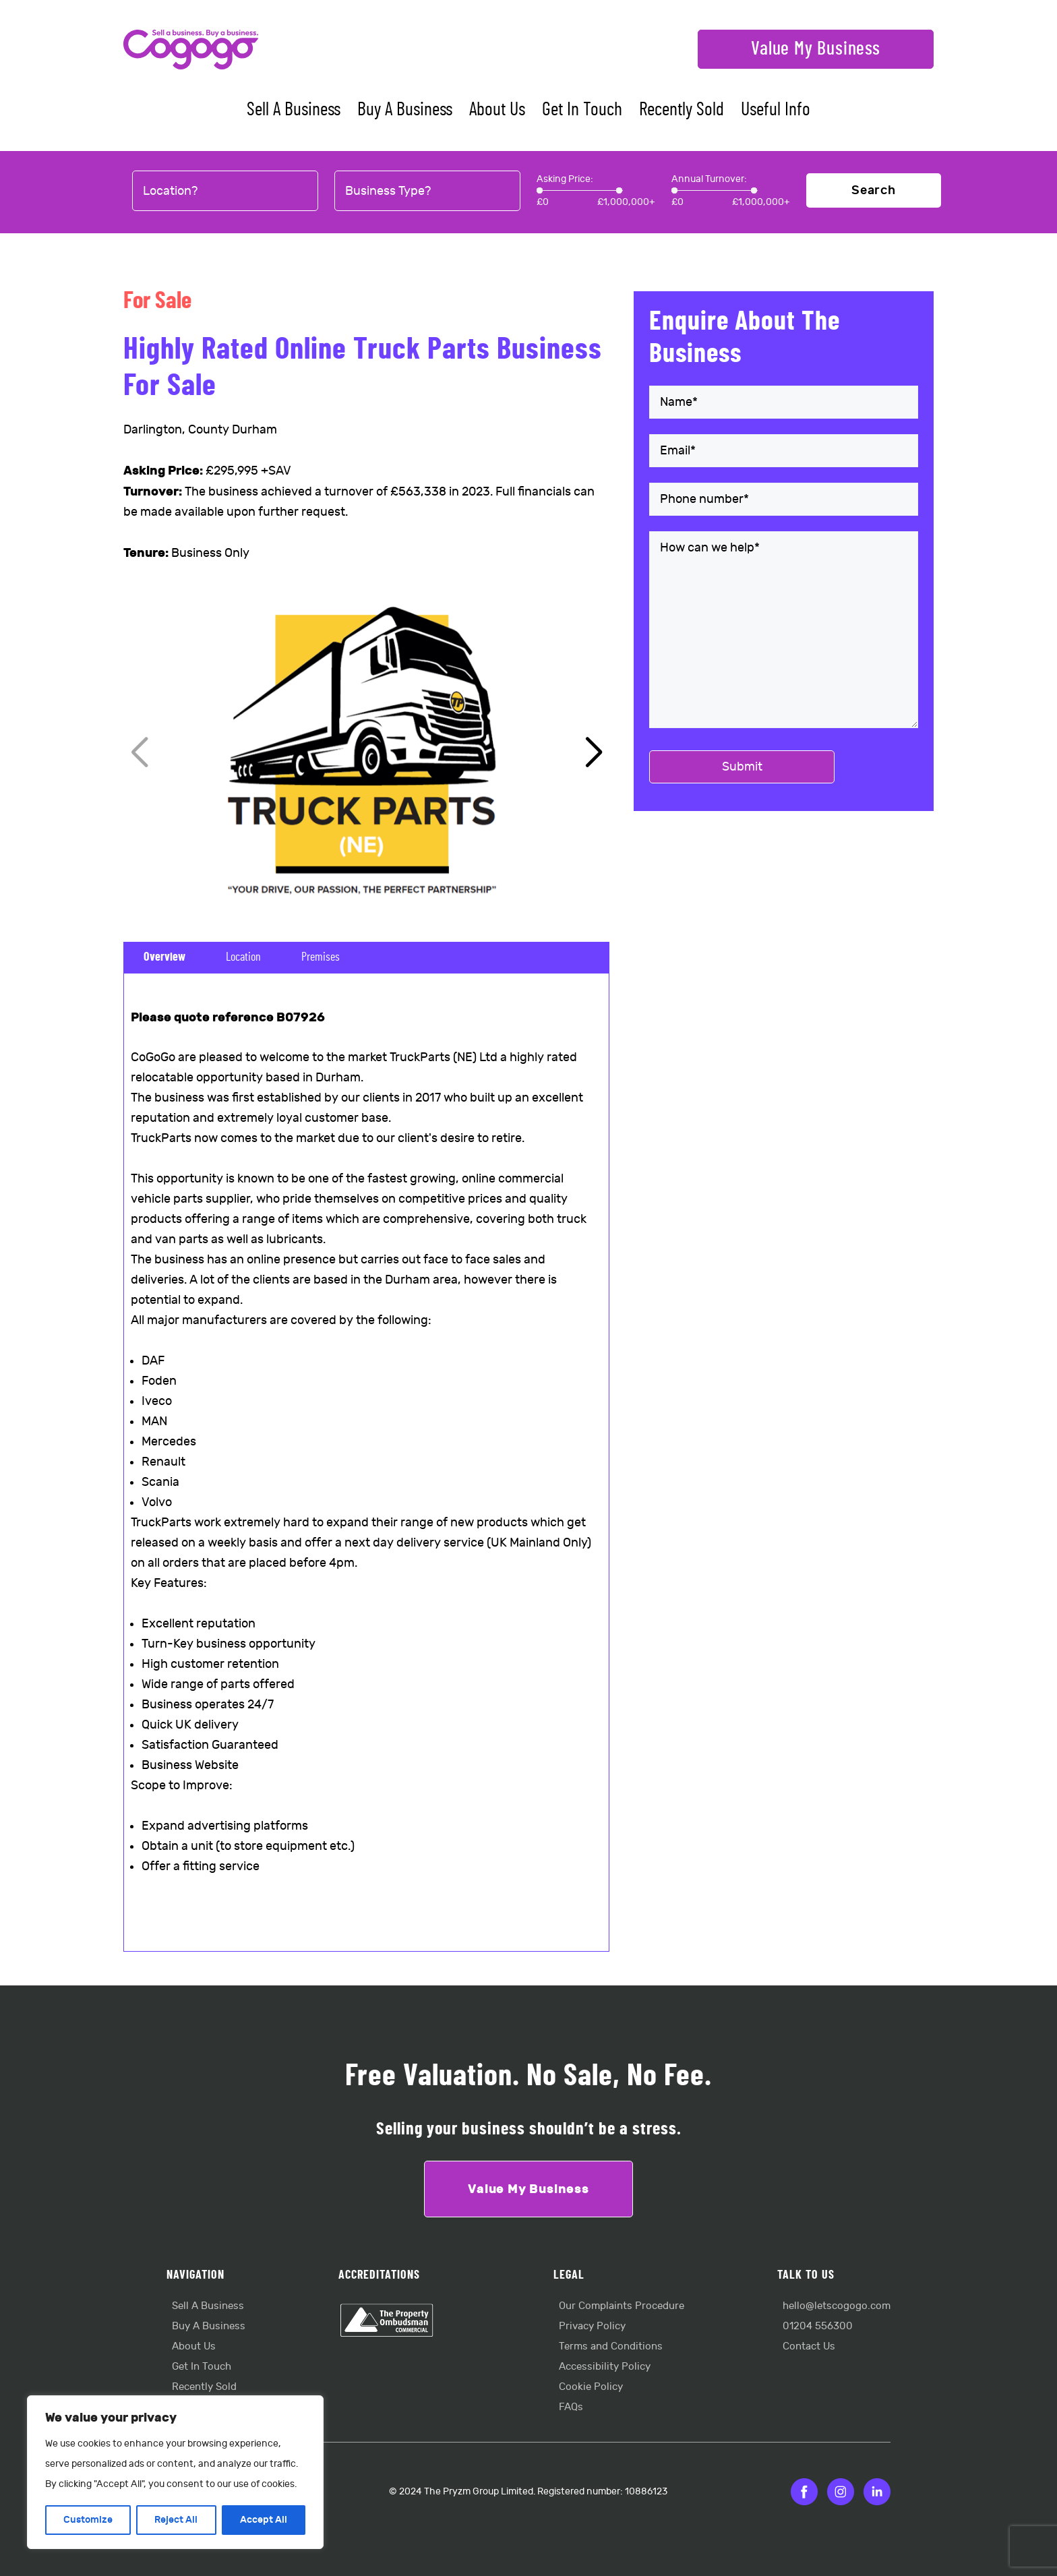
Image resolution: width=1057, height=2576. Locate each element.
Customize (88, 2519)
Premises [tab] (320, 957)
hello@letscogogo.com (836, 2306)
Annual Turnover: (709, 179)
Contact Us (809, 2346)
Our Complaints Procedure (621, 2306)
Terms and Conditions (611, 2346)
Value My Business (815, 49)
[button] (593, 753)
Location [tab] (243, 957)
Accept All (263, 2519)
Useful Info (775, 109)
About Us (497, 109)
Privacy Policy (592, 2326)
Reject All (176, 2519)
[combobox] (225, 191)
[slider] (540, 190)
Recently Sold (681, 109)
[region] (175, 2472)
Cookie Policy (591, 2387)
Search (873, 190)
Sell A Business (293, 109)
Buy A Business (404, 109)
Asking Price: (565, 179)
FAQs (571, 2407)
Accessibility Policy (605, 2366)
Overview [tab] (164, 957)
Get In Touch (582, 109)
